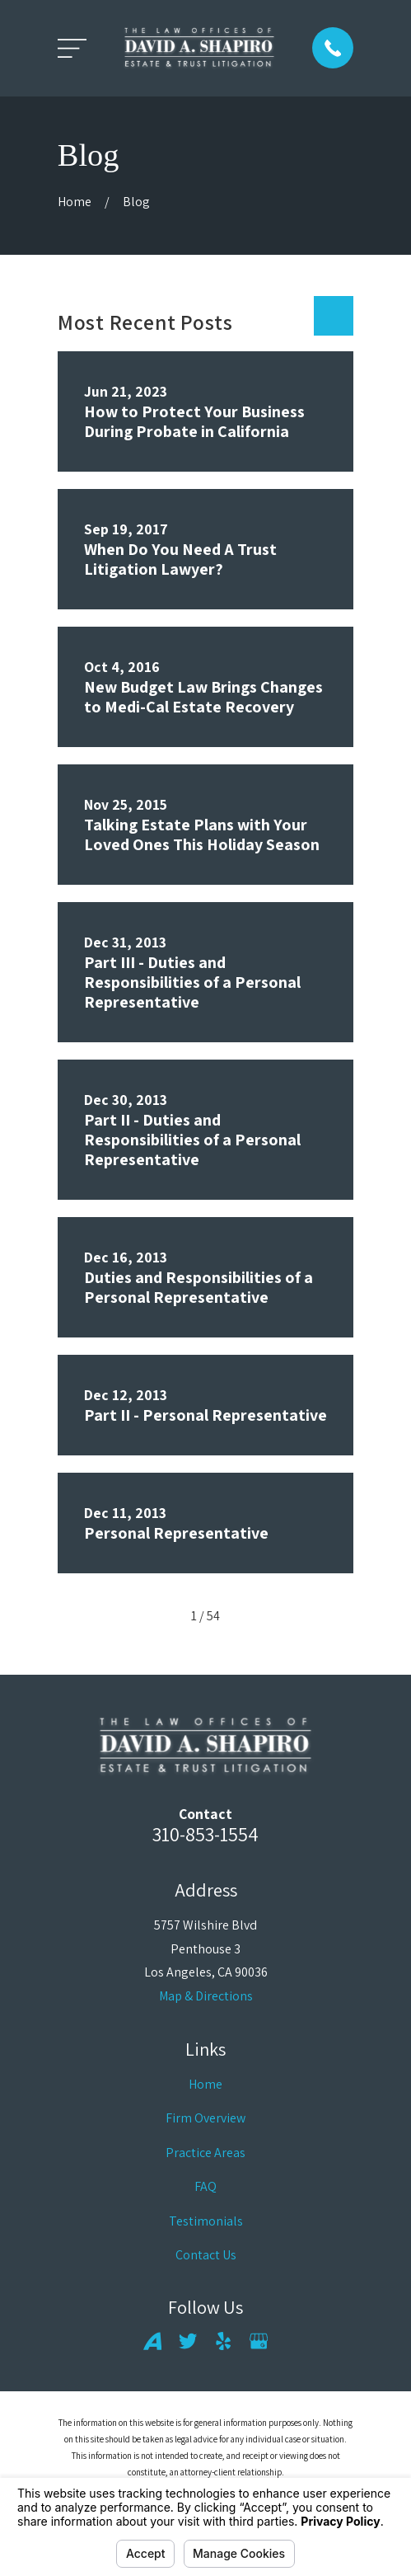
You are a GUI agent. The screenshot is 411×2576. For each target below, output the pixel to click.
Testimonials (206, 2221)
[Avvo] (152, 2341)
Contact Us (205, 2254)
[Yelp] (223, 2341)
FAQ (205, 2186)
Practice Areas (205, 2152)
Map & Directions (206, 1996)
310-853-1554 (205, 1834)
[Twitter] (188, 2341)
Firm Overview (205, 2118)
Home (205, 2084)
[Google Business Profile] (259, 2341)
